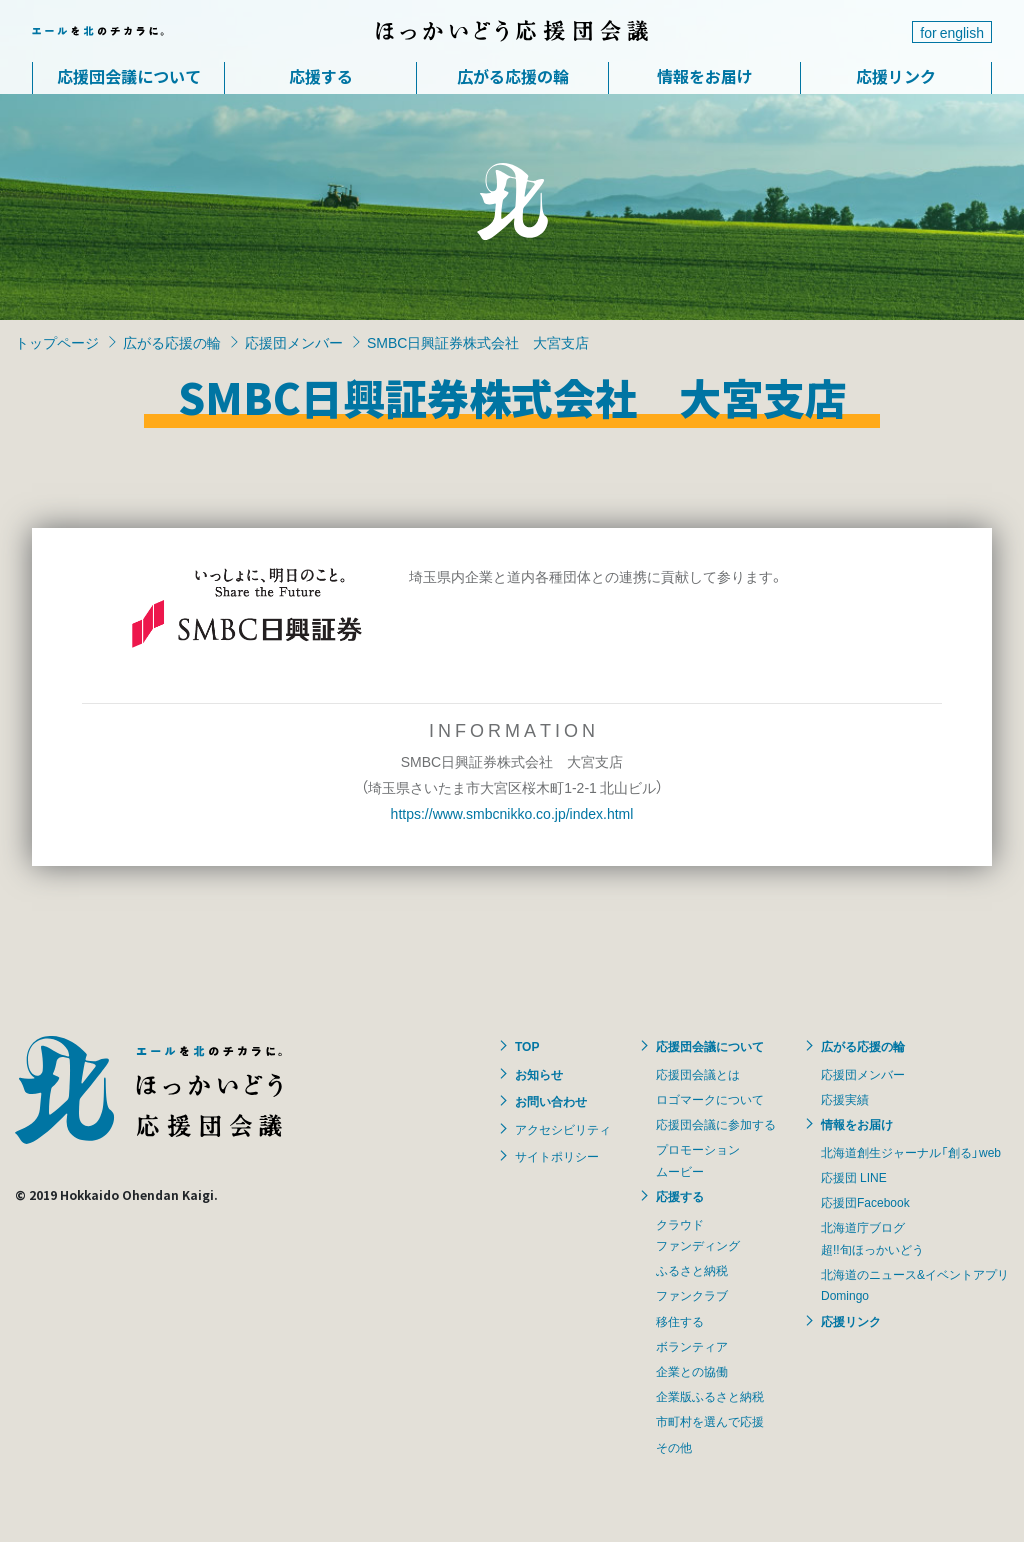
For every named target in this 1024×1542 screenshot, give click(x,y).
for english (952, 32)
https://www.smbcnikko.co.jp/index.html (512, 813)
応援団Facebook (865, 1202)
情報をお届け (705, 76)
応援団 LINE (854, 1177)
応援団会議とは (698, 1074)
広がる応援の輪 (513, 76)
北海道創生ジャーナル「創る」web (911, 1152)
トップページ (57, 342)
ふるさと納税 (692, 1270)
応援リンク (896, 76)
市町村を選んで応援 (710, 1421)
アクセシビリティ (563, 1129)
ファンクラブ (692, 1295)
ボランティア (692, 1346)
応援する (321, 76)
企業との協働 (692, 1371)
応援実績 (845, 1099)
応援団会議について (129, 76)
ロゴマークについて (710, 1099)
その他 (674, 1447)
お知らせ (539, 1074)
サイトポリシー (557, 1156)
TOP (527, 1046)
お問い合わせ (551, 1101)
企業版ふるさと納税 (710, 1396)
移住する (680, 1321)
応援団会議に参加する (716, 1124)
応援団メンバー (294, 342)
